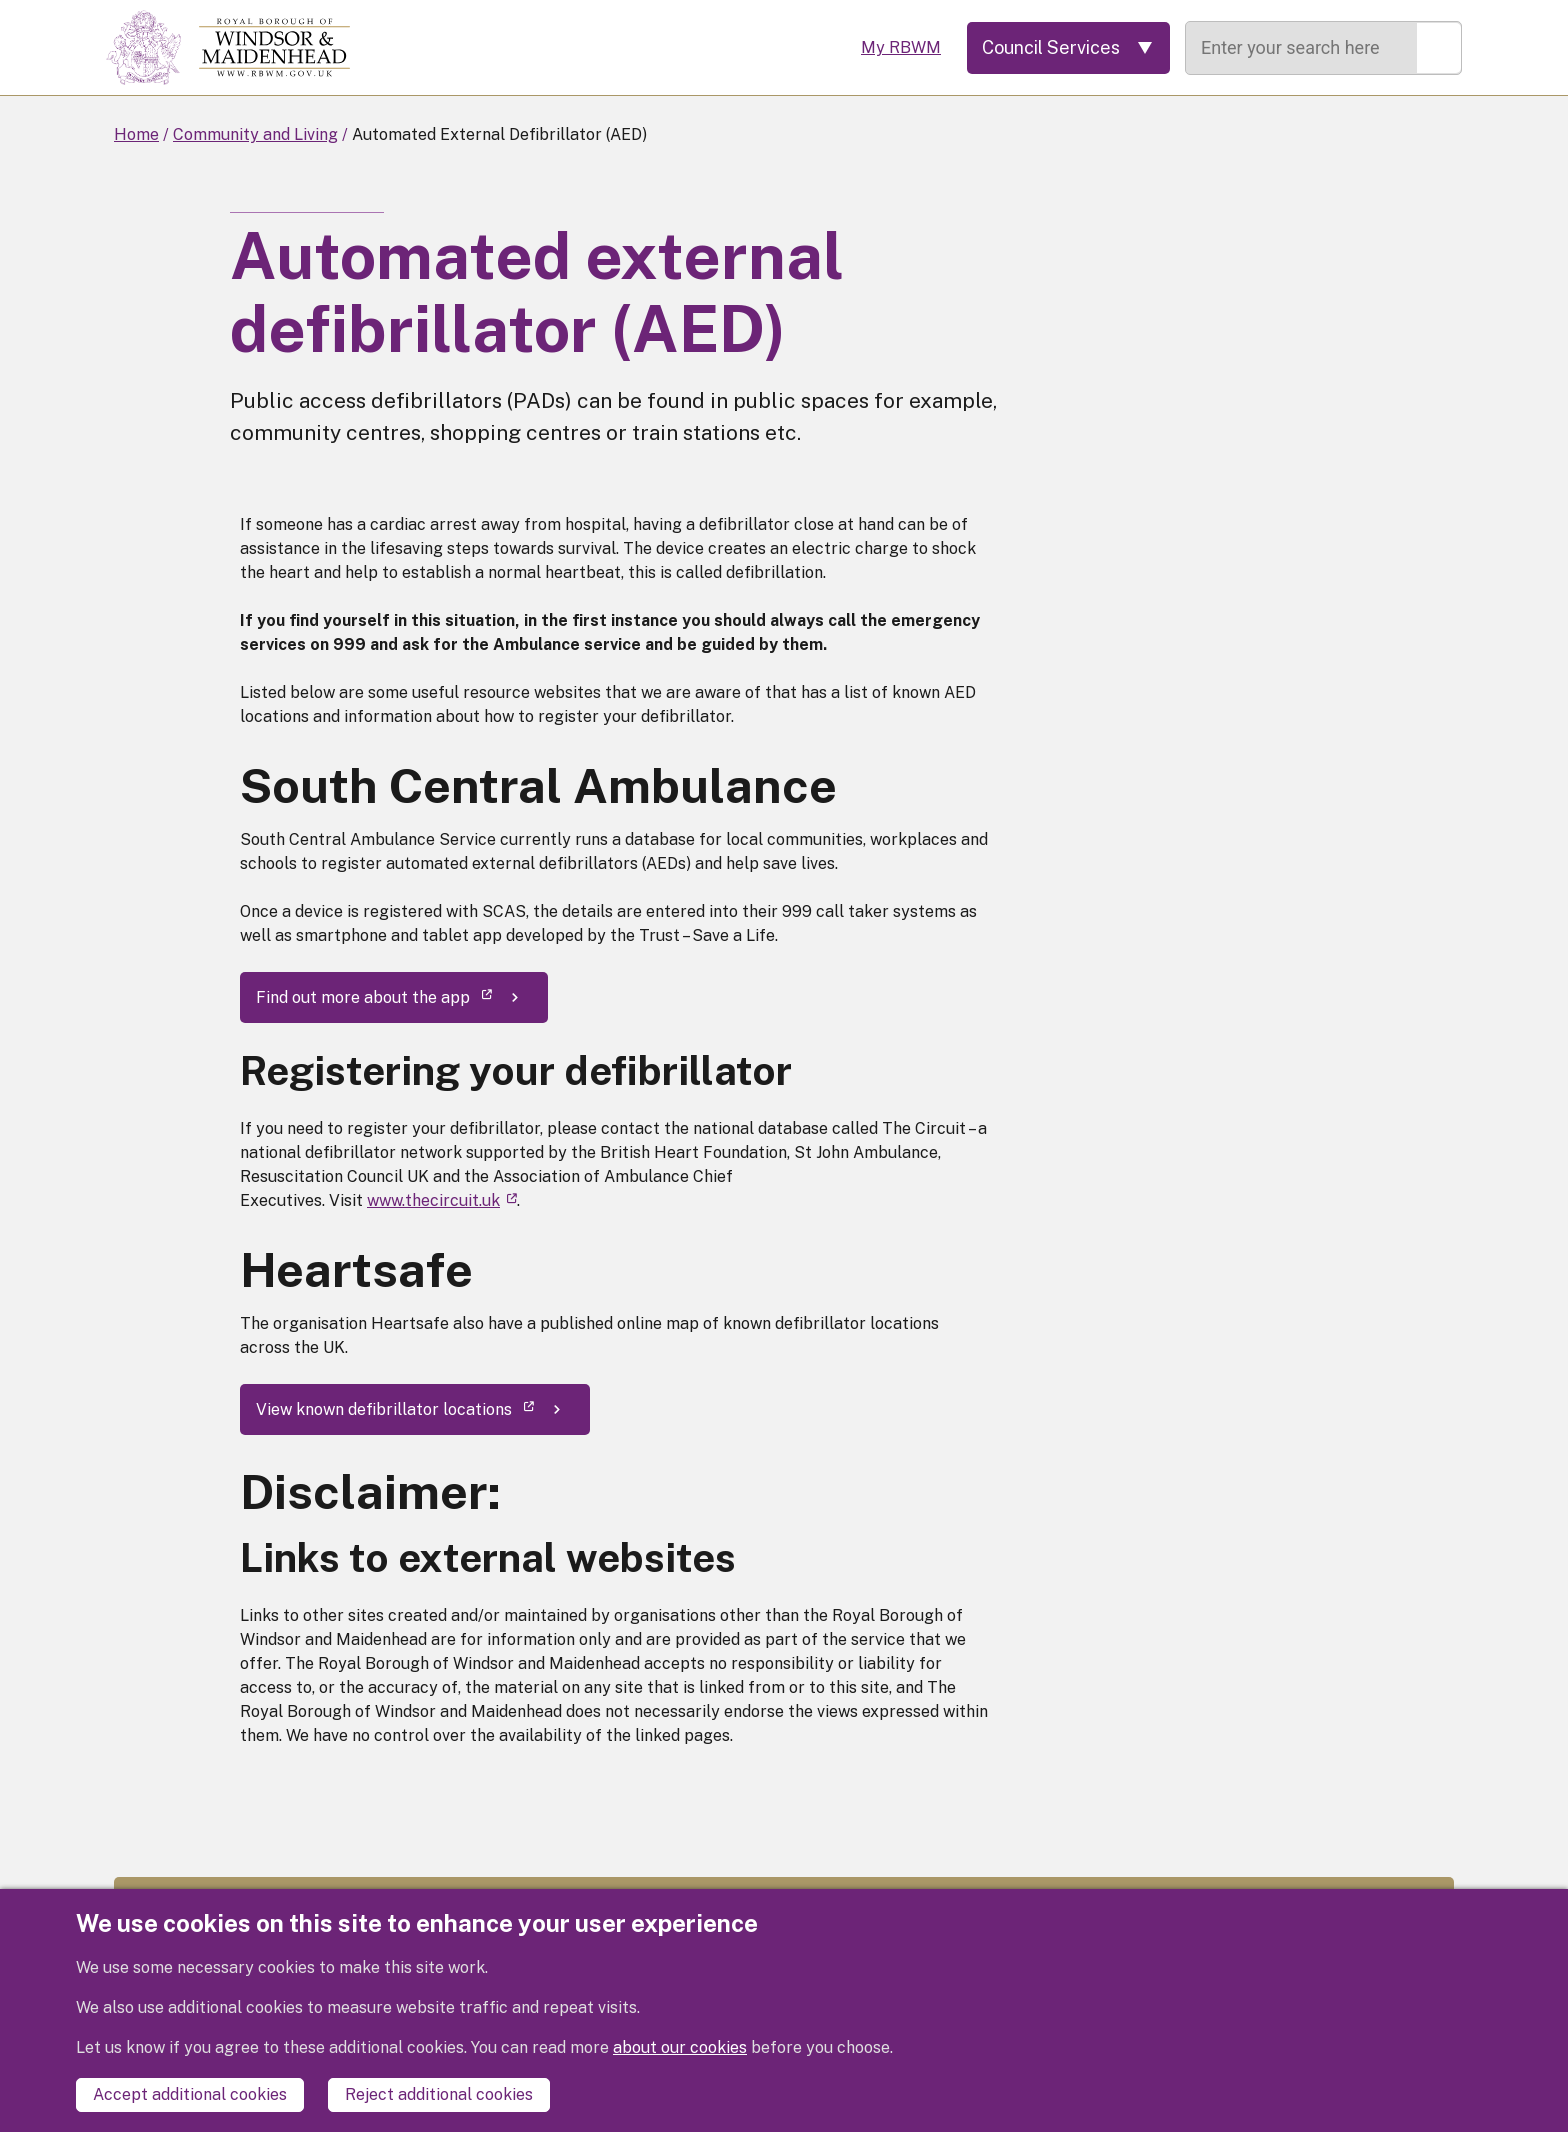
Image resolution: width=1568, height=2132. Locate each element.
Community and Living (255, 134)
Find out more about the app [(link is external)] (374, 997)
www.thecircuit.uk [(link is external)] (442, 1200)
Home (136, 134)
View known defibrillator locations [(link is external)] (395, 1409)
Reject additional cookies (439, 2094)
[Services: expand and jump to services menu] (1068, 48)
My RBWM (901, 47)
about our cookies (680, 2047)
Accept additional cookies (190, 2094)
